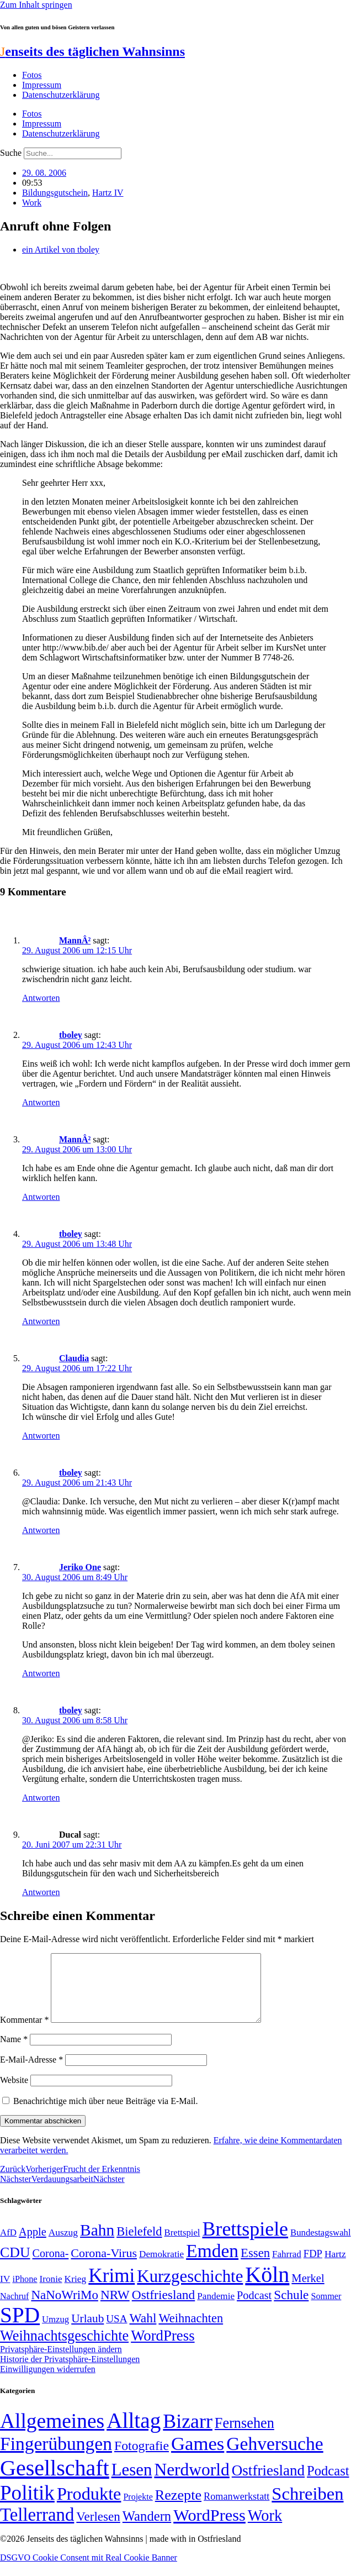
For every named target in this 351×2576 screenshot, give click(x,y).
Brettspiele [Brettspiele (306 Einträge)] (246, 2242)
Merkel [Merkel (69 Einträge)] (307, 2291)
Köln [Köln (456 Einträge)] (267, 2287)
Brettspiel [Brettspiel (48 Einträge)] (182, 2246)
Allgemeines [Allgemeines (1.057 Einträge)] (52, 2434)
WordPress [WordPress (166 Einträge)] (209, 2528)
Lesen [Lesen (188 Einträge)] (131, 2483)
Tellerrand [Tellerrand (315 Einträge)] (37, 2528)
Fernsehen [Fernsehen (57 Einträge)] (244, 2436)
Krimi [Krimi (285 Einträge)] (111, 2289)
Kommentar (24, 2033)
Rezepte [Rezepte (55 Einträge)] (178, 2508)
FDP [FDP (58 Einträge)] (313, 2267)
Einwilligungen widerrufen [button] (47, 2382)
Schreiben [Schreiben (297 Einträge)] (307, 2507)
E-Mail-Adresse (31, 2072)
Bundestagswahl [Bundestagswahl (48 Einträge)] (320, 2246)
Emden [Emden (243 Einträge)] (212, 2264)
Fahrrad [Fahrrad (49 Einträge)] (286, 2267)
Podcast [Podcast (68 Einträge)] (254, 2308)
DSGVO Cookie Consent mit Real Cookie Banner (88, 2570)
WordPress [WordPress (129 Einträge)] (162, 2349)
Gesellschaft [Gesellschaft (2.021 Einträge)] (54, 2481)
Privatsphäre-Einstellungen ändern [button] (61, 2362)
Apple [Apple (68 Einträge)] (32, 2245)
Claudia (74, 1358)
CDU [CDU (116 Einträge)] (15, 2266)
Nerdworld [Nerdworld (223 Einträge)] (191, 2483)
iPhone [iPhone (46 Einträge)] (24, 2292)
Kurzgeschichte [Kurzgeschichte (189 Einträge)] (190, 2289)
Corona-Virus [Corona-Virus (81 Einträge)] (104, 2266)
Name (14, 2052)
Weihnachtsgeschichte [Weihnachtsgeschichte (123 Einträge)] (64, 2349)
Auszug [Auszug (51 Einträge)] (63, 2245)
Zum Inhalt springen (36, 4)
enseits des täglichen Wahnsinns (92, 51)
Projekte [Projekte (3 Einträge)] (137, 2510)
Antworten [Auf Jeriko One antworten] (41, 1673)
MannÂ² (75, 940)
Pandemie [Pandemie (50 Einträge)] (216, 2309)
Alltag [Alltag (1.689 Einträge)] (134, 2434)
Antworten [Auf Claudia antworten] (41, 1435)
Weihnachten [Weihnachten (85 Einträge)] (190, 2331)
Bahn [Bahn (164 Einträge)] (97, 2243)
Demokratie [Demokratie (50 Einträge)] (161, 2267)
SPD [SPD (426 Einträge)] (20, 2328)
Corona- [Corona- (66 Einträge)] (51, 2266)
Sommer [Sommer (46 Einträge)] (326, 2310)
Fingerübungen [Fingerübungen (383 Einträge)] (56, 2457)
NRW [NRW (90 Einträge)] (115, 2308)
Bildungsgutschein (55, 192)
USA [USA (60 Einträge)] (116, 2332)
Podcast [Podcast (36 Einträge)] (328, 2484)
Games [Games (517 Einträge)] (197, 2457)
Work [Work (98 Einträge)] (265, 2528)
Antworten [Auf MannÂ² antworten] (41, 998)
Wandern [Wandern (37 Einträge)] (147, 2529)
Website (14, 2093)
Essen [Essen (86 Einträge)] (255, 2266)
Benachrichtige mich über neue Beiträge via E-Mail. (105, 2114)
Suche (11, 153)
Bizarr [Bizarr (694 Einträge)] (187, 2434)
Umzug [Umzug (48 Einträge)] (55, 2332)
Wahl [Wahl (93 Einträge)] (143, 2331)
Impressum (41, 85)
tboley (70, 1035)
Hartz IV (107, 192)
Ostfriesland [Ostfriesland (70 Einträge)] (268, 2483)
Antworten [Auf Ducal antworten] (41, 1892)
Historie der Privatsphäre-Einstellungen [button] (70, 2372)
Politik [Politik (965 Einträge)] (27, 2506)
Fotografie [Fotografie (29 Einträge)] (141, 2459)
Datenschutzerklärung (60, 94)
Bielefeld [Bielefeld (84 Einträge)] (139, 2245)
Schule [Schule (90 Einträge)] (291, 2308)
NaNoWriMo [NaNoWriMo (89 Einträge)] (64, 2308)
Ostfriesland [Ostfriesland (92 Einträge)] (163, 2308)
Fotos (32, 75)
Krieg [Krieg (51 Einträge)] (76, 2291)
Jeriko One (80, 1567)
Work (31, 202)
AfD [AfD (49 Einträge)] (8, 2246)
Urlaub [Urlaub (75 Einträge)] (87, 2331)
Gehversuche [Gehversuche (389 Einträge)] (274, 2457)
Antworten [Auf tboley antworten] (41, 1102)
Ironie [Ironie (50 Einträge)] (51, 2292)
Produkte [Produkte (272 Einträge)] (89, 2507)
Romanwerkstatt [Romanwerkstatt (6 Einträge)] (236, 2509)
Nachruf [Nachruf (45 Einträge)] (14, 2309)
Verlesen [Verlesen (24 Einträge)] (98, 2529)
